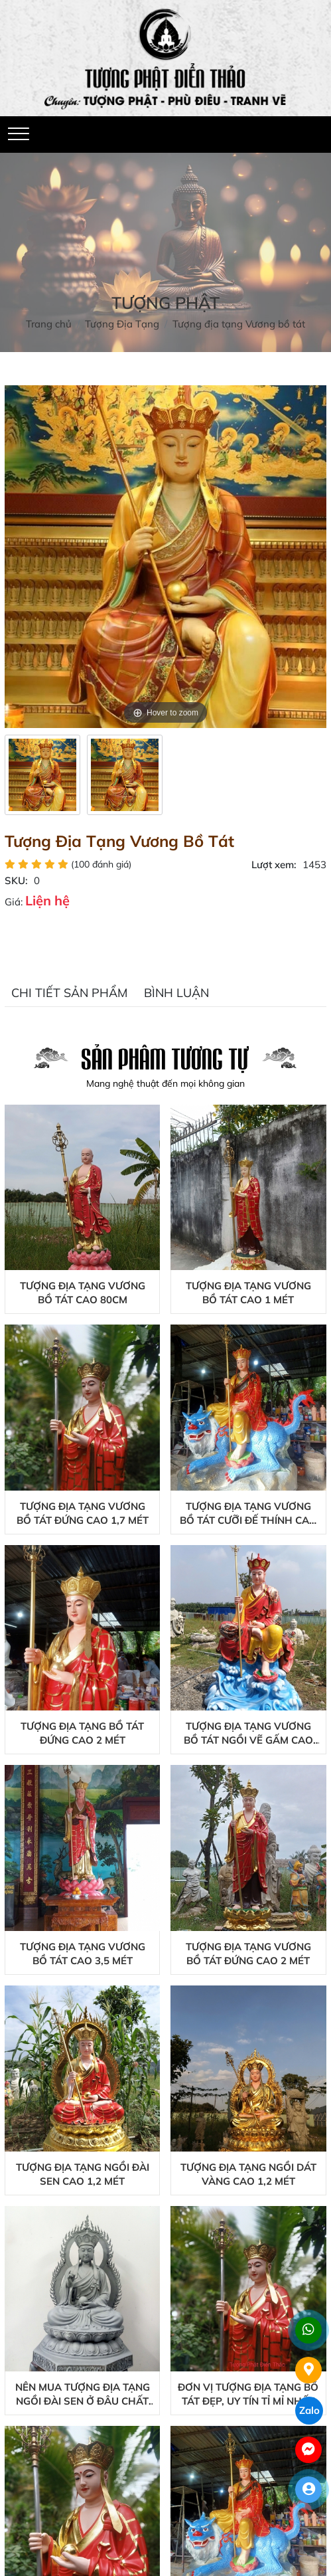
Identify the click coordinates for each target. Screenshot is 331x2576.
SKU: (16, 880)
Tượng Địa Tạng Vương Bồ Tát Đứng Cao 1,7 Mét (83, 1513)
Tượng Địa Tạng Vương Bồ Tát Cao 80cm (82, 1292)
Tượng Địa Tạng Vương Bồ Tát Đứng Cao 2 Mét (248, 1953)
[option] (42, 775)
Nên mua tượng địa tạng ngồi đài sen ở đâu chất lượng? (82, 2394)
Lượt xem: (274, 864)
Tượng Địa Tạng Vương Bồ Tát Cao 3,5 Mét (82, 1953)
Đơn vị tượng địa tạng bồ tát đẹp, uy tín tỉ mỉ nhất (248, 2394)
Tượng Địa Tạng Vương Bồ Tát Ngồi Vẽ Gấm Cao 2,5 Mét (248, 1733)
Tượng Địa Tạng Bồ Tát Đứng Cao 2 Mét (82, 1733)
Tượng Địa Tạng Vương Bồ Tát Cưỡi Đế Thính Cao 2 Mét (248, 1513)
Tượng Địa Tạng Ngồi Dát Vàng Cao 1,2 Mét (248, 2174)
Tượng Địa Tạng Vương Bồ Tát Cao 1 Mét (248, 1292)
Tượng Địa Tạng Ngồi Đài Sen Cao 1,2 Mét (82, 2174)
